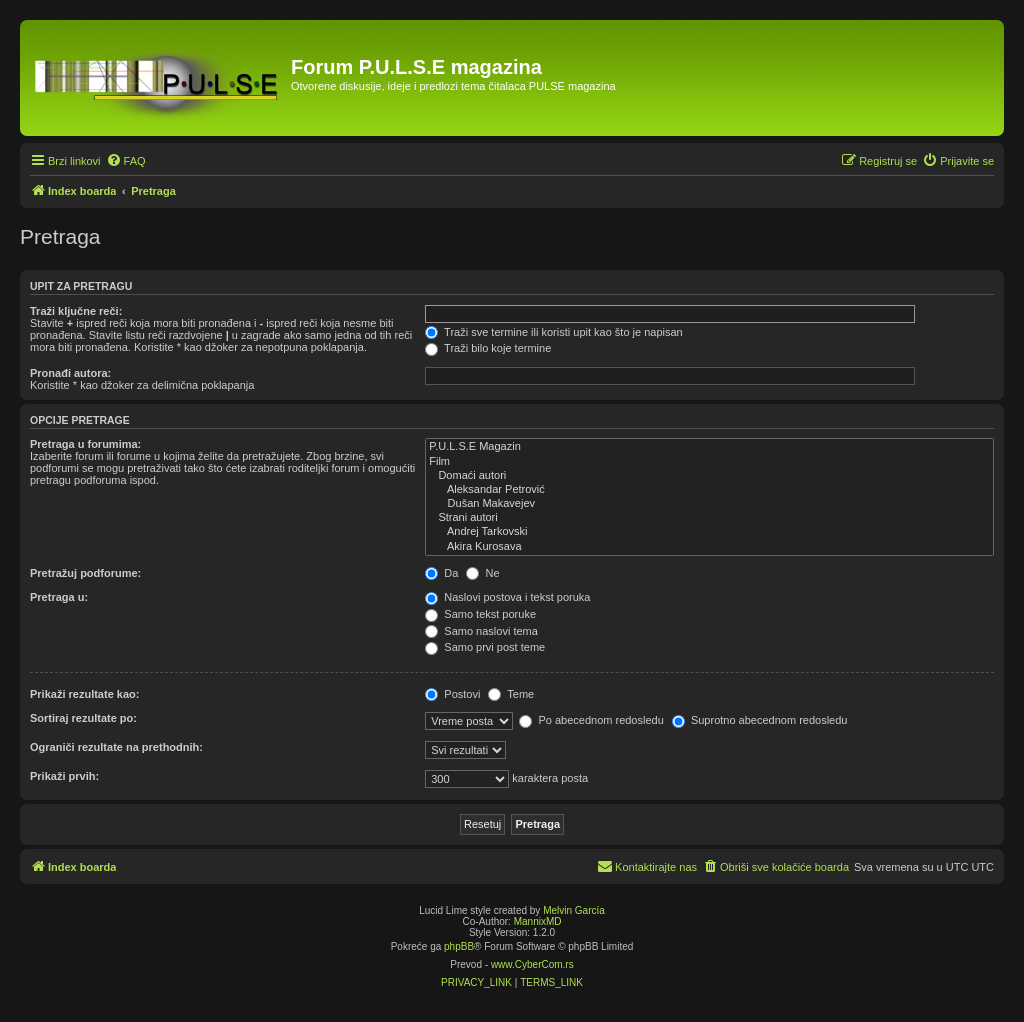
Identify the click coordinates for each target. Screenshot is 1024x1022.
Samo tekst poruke (480, 614)
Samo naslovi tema (481, 631)
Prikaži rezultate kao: (84, 694)
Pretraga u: (59, 597)
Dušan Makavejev (709, 504)
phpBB (459, 946)
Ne (482, 573)
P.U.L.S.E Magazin (709, 447)
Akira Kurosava (709, 547)
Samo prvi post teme (485, 647)
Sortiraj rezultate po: (83, 718)
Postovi (452, 694)
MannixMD (538, 921)
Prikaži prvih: (64, 776)
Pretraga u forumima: (85, 444)
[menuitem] (126, 161)
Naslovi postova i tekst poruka (507, 597)
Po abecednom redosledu (591, 720)
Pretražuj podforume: (85, 573)
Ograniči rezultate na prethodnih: (116, 747)
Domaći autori (709, 476)
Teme (511, 694)
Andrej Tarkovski (709, 532)
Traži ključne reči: (76, 311)
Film (709, 462)
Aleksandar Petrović (709, 490)
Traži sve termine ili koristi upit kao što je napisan (554, 332)
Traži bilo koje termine (488, 348)
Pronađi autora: (70, 373)
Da (441, 573)
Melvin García (574, 910)
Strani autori (709, 518)
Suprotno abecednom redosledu (760, 720)
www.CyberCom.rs (532, 964)
